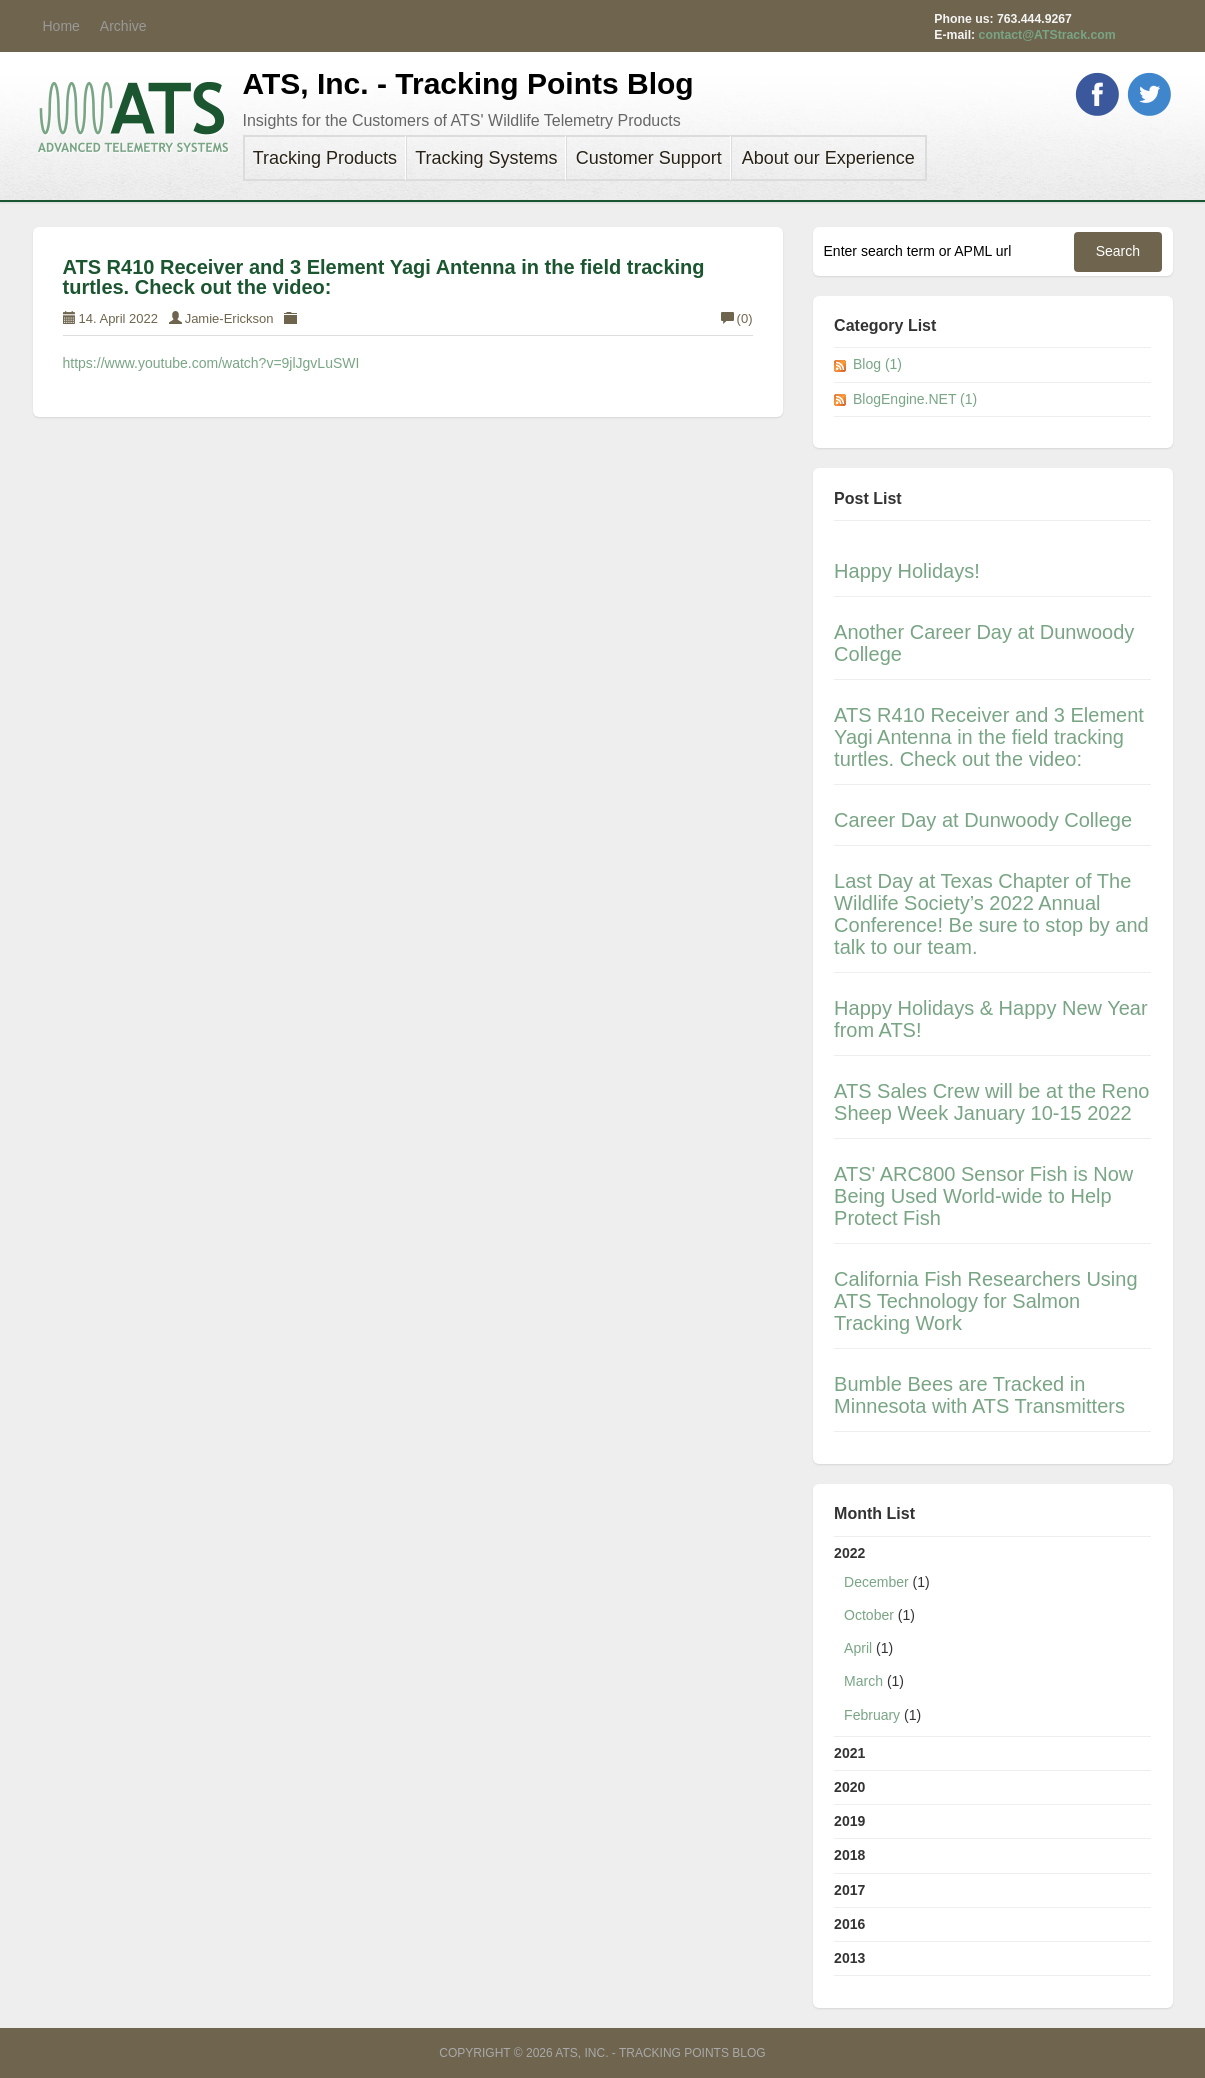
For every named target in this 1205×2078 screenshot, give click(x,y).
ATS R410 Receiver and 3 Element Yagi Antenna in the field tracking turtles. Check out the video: (384, 277)
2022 (992, 1638)
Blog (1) (877, 364)
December (876, 1582)
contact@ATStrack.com (1047, 35)
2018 (849, 1855)
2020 (849, 1787)
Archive (123, 26)
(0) (737, 318)
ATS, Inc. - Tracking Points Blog (468, 83)
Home (61, 26)
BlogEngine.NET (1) (915, 399)
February (872, 1715)
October (869, 1615)
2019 (849, 1821)
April (858, 1648)
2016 (849, 1924)
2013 (849, 1958)
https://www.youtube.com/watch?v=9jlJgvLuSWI (211, 363)
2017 (849, 1890)
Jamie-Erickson (229, 318)
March (863, 1681)
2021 (849, 1753)
